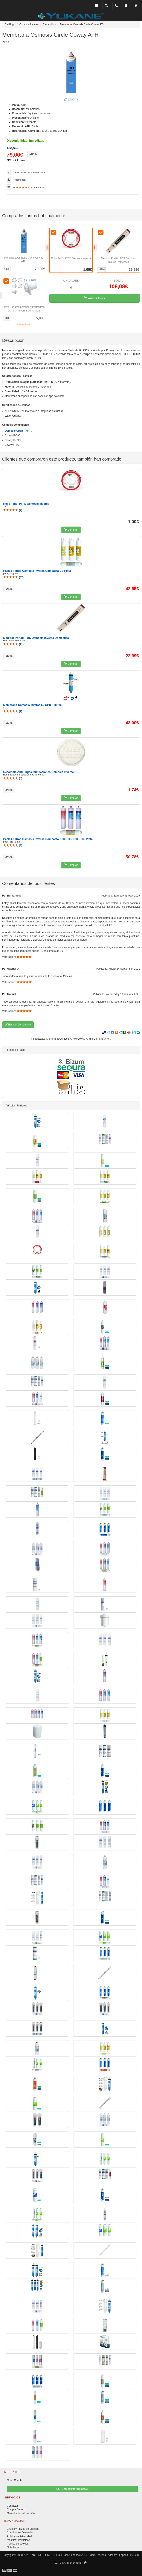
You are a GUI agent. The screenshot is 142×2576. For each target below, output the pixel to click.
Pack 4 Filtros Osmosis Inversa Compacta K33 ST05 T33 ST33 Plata (48, 839)
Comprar (71, 529)
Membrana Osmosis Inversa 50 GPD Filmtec (32, 704)
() (12, 510)
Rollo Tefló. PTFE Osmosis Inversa (71, 258)
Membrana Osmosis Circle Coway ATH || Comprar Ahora (78, 1038)
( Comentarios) (29, 187)
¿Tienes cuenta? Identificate (72, 2489)
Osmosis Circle (14, 430)
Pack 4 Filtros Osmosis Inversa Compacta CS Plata (37, 570)
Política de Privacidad (19, 2536)
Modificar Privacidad (18, 2540)
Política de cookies (17, 2543)
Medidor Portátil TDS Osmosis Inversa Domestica (36, 637)
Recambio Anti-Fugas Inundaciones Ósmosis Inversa (38, 772)
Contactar (12, 2505)
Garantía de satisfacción (21, 2513)
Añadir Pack (94, 298)
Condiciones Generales (20, 2532)
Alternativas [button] (24, 324)
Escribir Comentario (18, 1024)
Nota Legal (13, 2547)
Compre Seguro (16, 2509)
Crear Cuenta (14, 2480)
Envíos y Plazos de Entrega (22, 2528)
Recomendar (19, 179)
